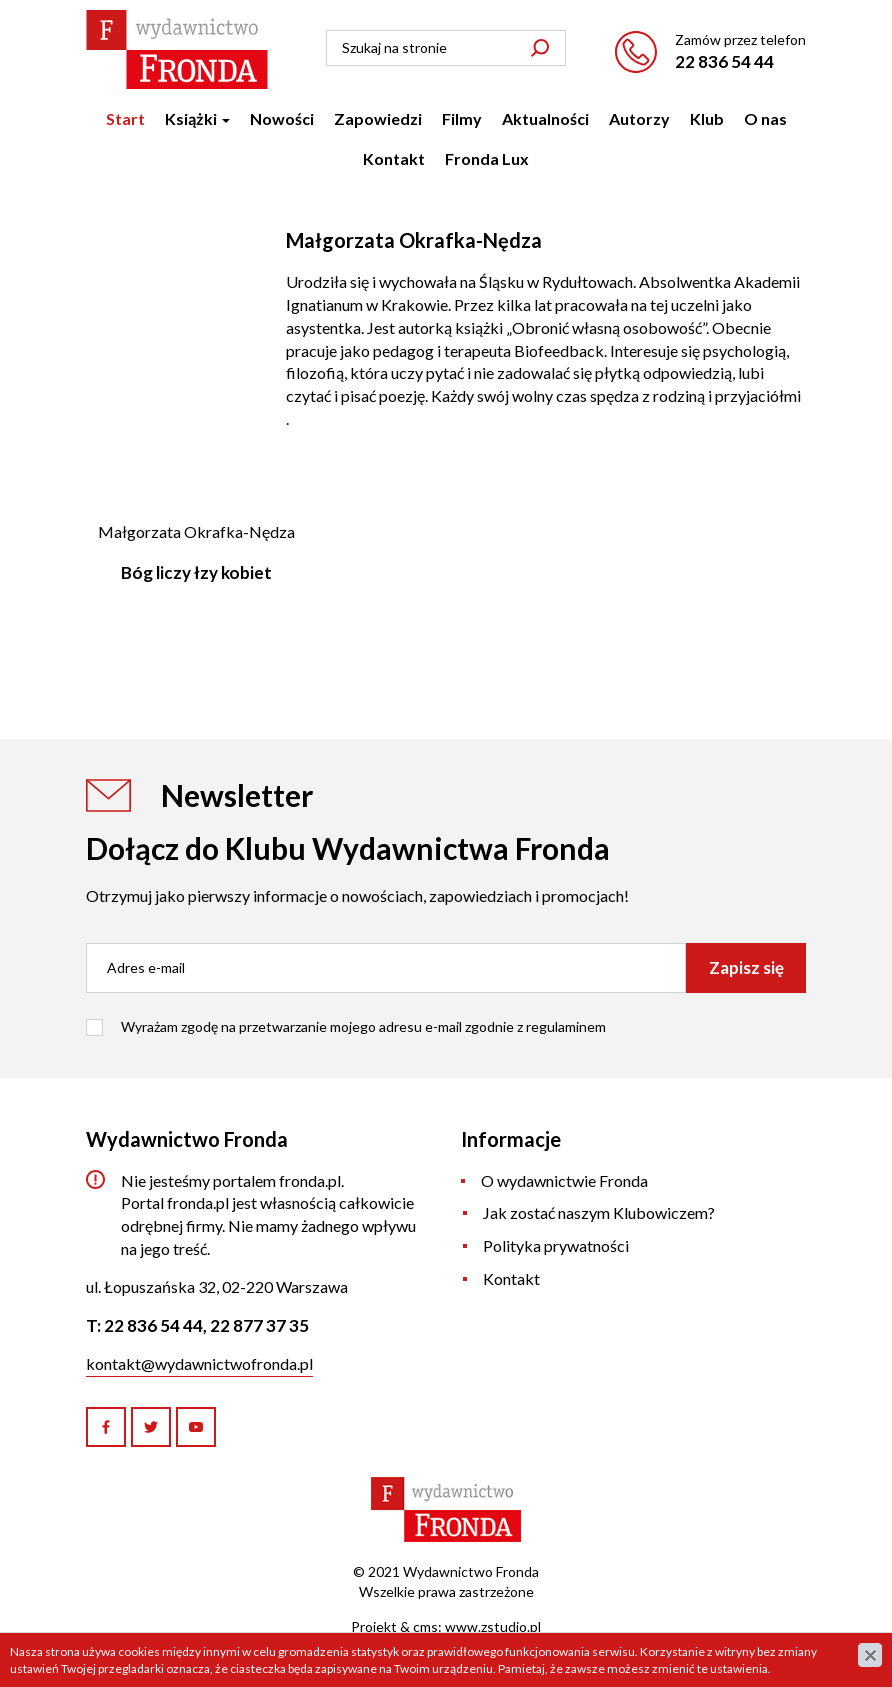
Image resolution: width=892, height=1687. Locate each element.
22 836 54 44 (724, 61)
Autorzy (639, 118)
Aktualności (545, 118)
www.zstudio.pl (493, 1626)
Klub (707, 118)
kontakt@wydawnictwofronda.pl (199, 1363)
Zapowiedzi (378, 118)
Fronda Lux (487, 158)
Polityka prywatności (556, 1245)
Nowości (282, 118)
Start (125, 118)
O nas (765, 118)
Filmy (462, 118)
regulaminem (566, 1026)
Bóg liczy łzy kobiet (196, 572)
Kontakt (394, 158)
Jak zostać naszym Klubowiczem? (599, 1212)
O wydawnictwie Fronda (564, 1180)
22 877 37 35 (259, 1325)
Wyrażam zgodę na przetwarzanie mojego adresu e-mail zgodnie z (363, 1026)
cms (425, 1626)
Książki (197, 118)
